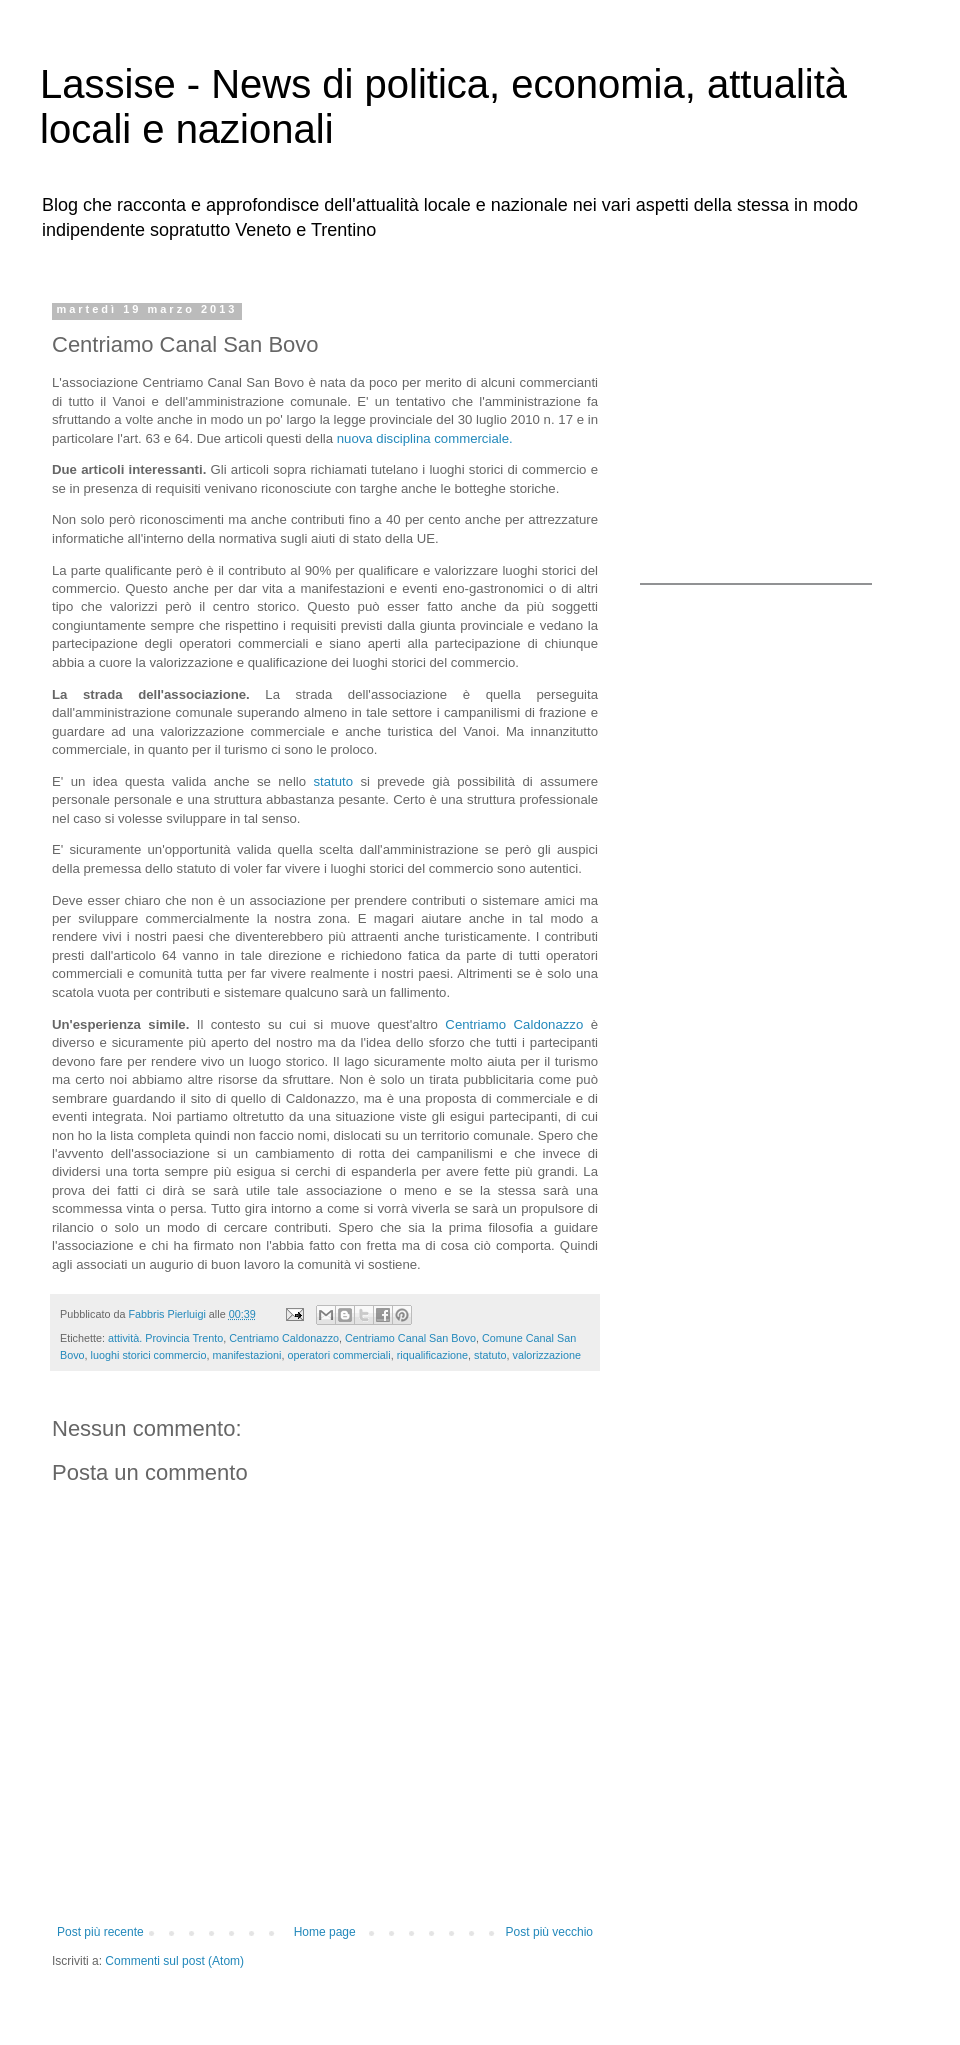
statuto (333, 781)
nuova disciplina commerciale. (423, 438)
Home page (325, 1932)
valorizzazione (546, 1355)
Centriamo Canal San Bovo (410, 1338)
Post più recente (100, 1932)
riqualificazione (432, 1355)
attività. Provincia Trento (165, 1338)
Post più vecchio (549, 1932)
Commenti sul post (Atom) (174, 1961)
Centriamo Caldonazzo (514, 1024)
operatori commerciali (338, 1355)
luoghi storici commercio (149, 1355)
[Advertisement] (765, 428)
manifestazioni (246, 1355)
